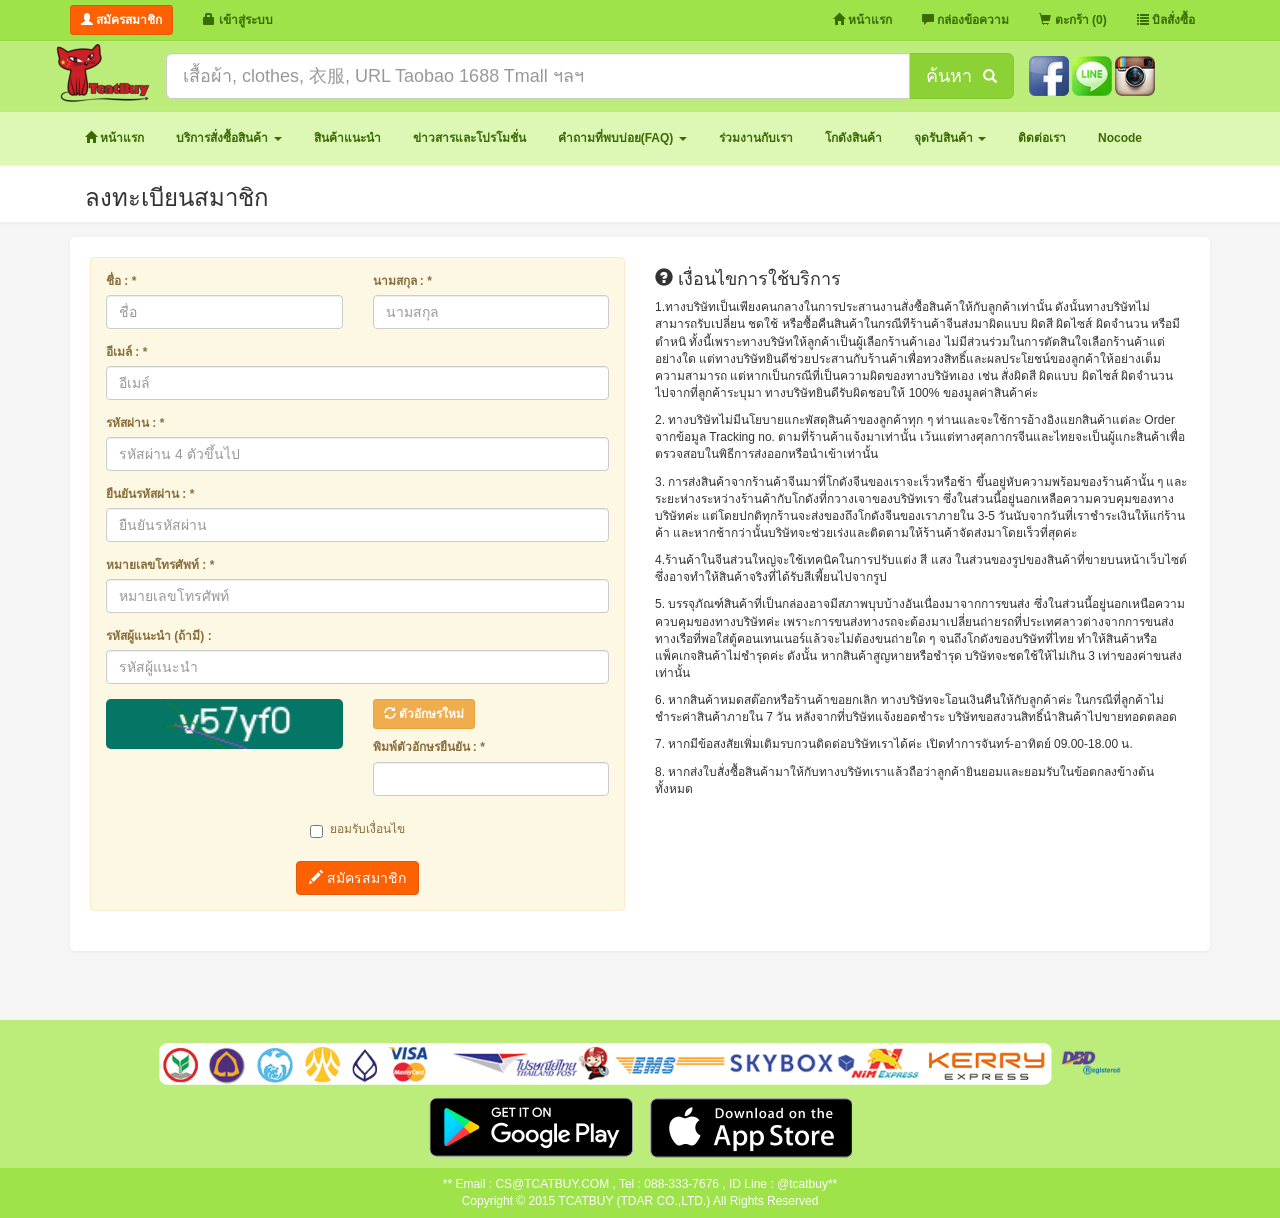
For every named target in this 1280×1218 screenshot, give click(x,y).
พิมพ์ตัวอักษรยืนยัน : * (429, 747)
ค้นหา (961, 76)
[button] (228, 138)
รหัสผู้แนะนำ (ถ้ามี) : (159, 636)
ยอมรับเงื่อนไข (357, 830)
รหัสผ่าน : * (135, 423)
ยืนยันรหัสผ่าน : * (150, 494)
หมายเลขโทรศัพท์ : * (160, 565)
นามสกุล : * (402, 281)
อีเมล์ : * (126, 352)
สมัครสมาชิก (357, 878)
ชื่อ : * (121, 281)
